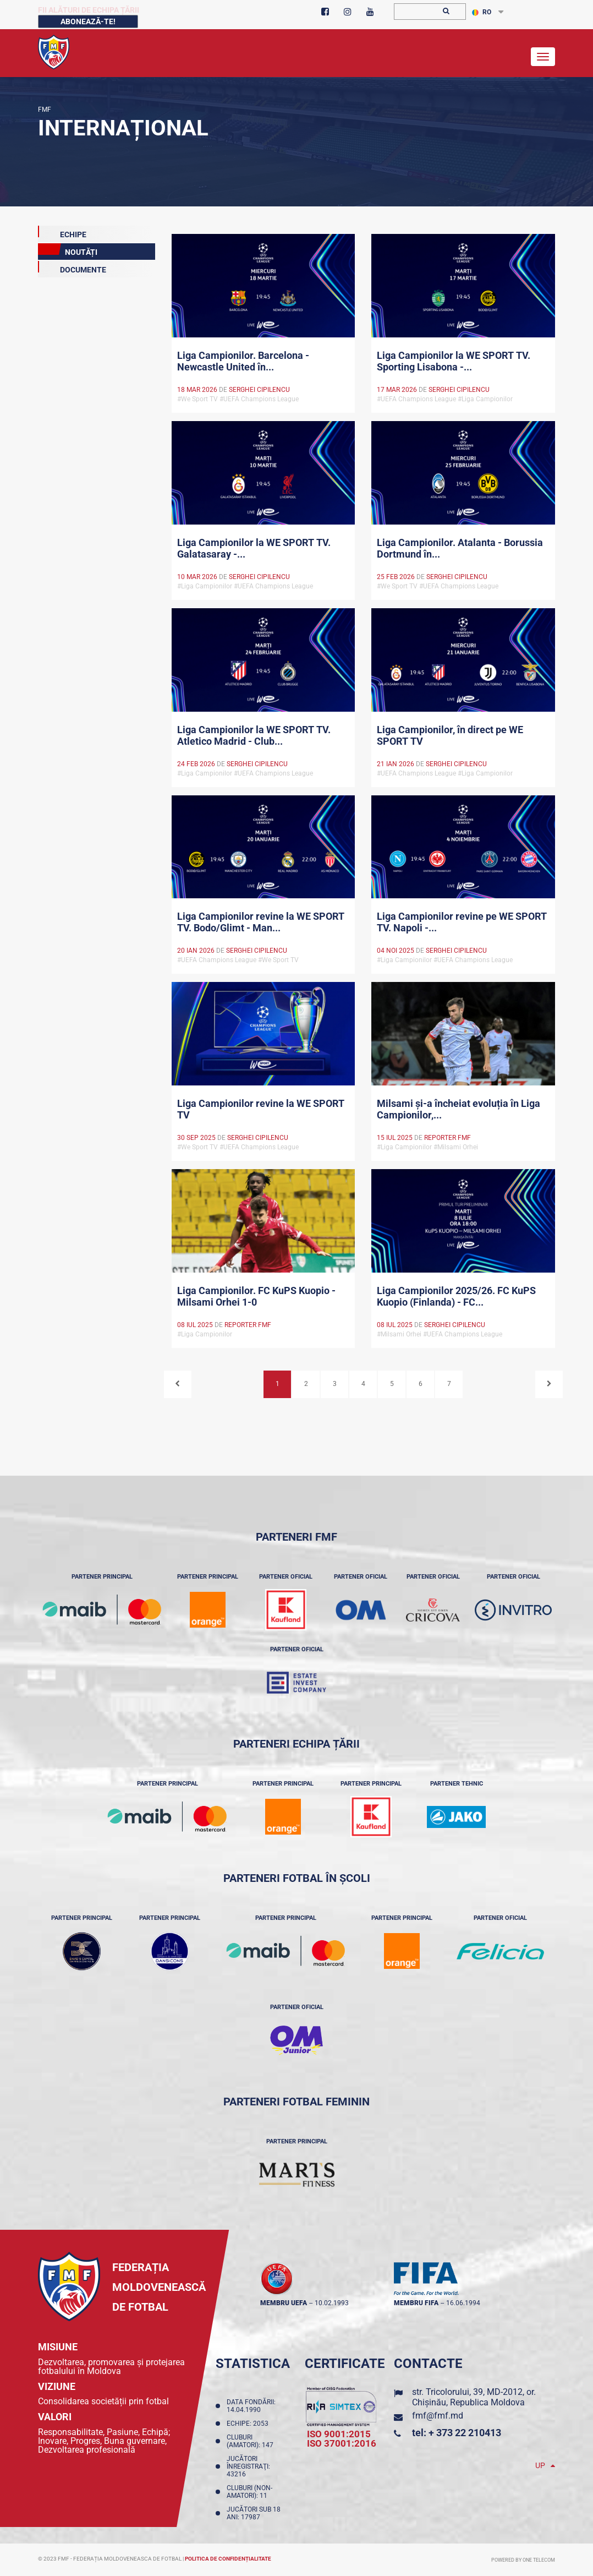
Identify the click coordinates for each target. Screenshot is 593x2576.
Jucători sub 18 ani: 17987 (254, 2513)
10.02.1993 (332, 2303)
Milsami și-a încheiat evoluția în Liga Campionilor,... (458, 1109)
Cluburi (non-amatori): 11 (249, 2491)
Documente (72, 267)
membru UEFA (283, 2303)
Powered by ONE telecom (523, 2560)
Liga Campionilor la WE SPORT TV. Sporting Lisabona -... (453, 361)
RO (481, 12)
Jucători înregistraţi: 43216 (248, 2466)
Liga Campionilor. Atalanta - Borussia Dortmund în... (460, 548)
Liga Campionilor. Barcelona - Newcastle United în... (243, 361)
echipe (62, 232)
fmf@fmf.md (437, 2415)
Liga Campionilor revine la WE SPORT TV (260, 1109)
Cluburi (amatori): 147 (252, 2441)
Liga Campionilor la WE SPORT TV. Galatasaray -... (254, 548)
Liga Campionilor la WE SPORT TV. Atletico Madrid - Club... (254, 735)
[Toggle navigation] (543, 56)
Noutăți (67, 249)
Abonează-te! (88, 21)
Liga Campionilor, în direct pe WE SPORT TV (450, 735)
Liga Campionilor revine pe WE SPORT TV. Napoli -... (462, 922)
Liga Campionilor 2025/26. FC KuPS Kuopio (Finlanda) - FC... (456, 1296)
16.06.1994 (463, 2303)
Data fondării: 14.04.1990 (251, 2406)
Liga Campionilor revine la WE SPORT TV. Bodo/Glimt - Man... (260, 922)
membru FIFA (416, 2303)
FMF (44, 109)
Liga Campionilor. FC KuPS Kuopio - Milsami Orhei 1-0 (256, 1296)
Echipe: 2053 (249, 2423)
